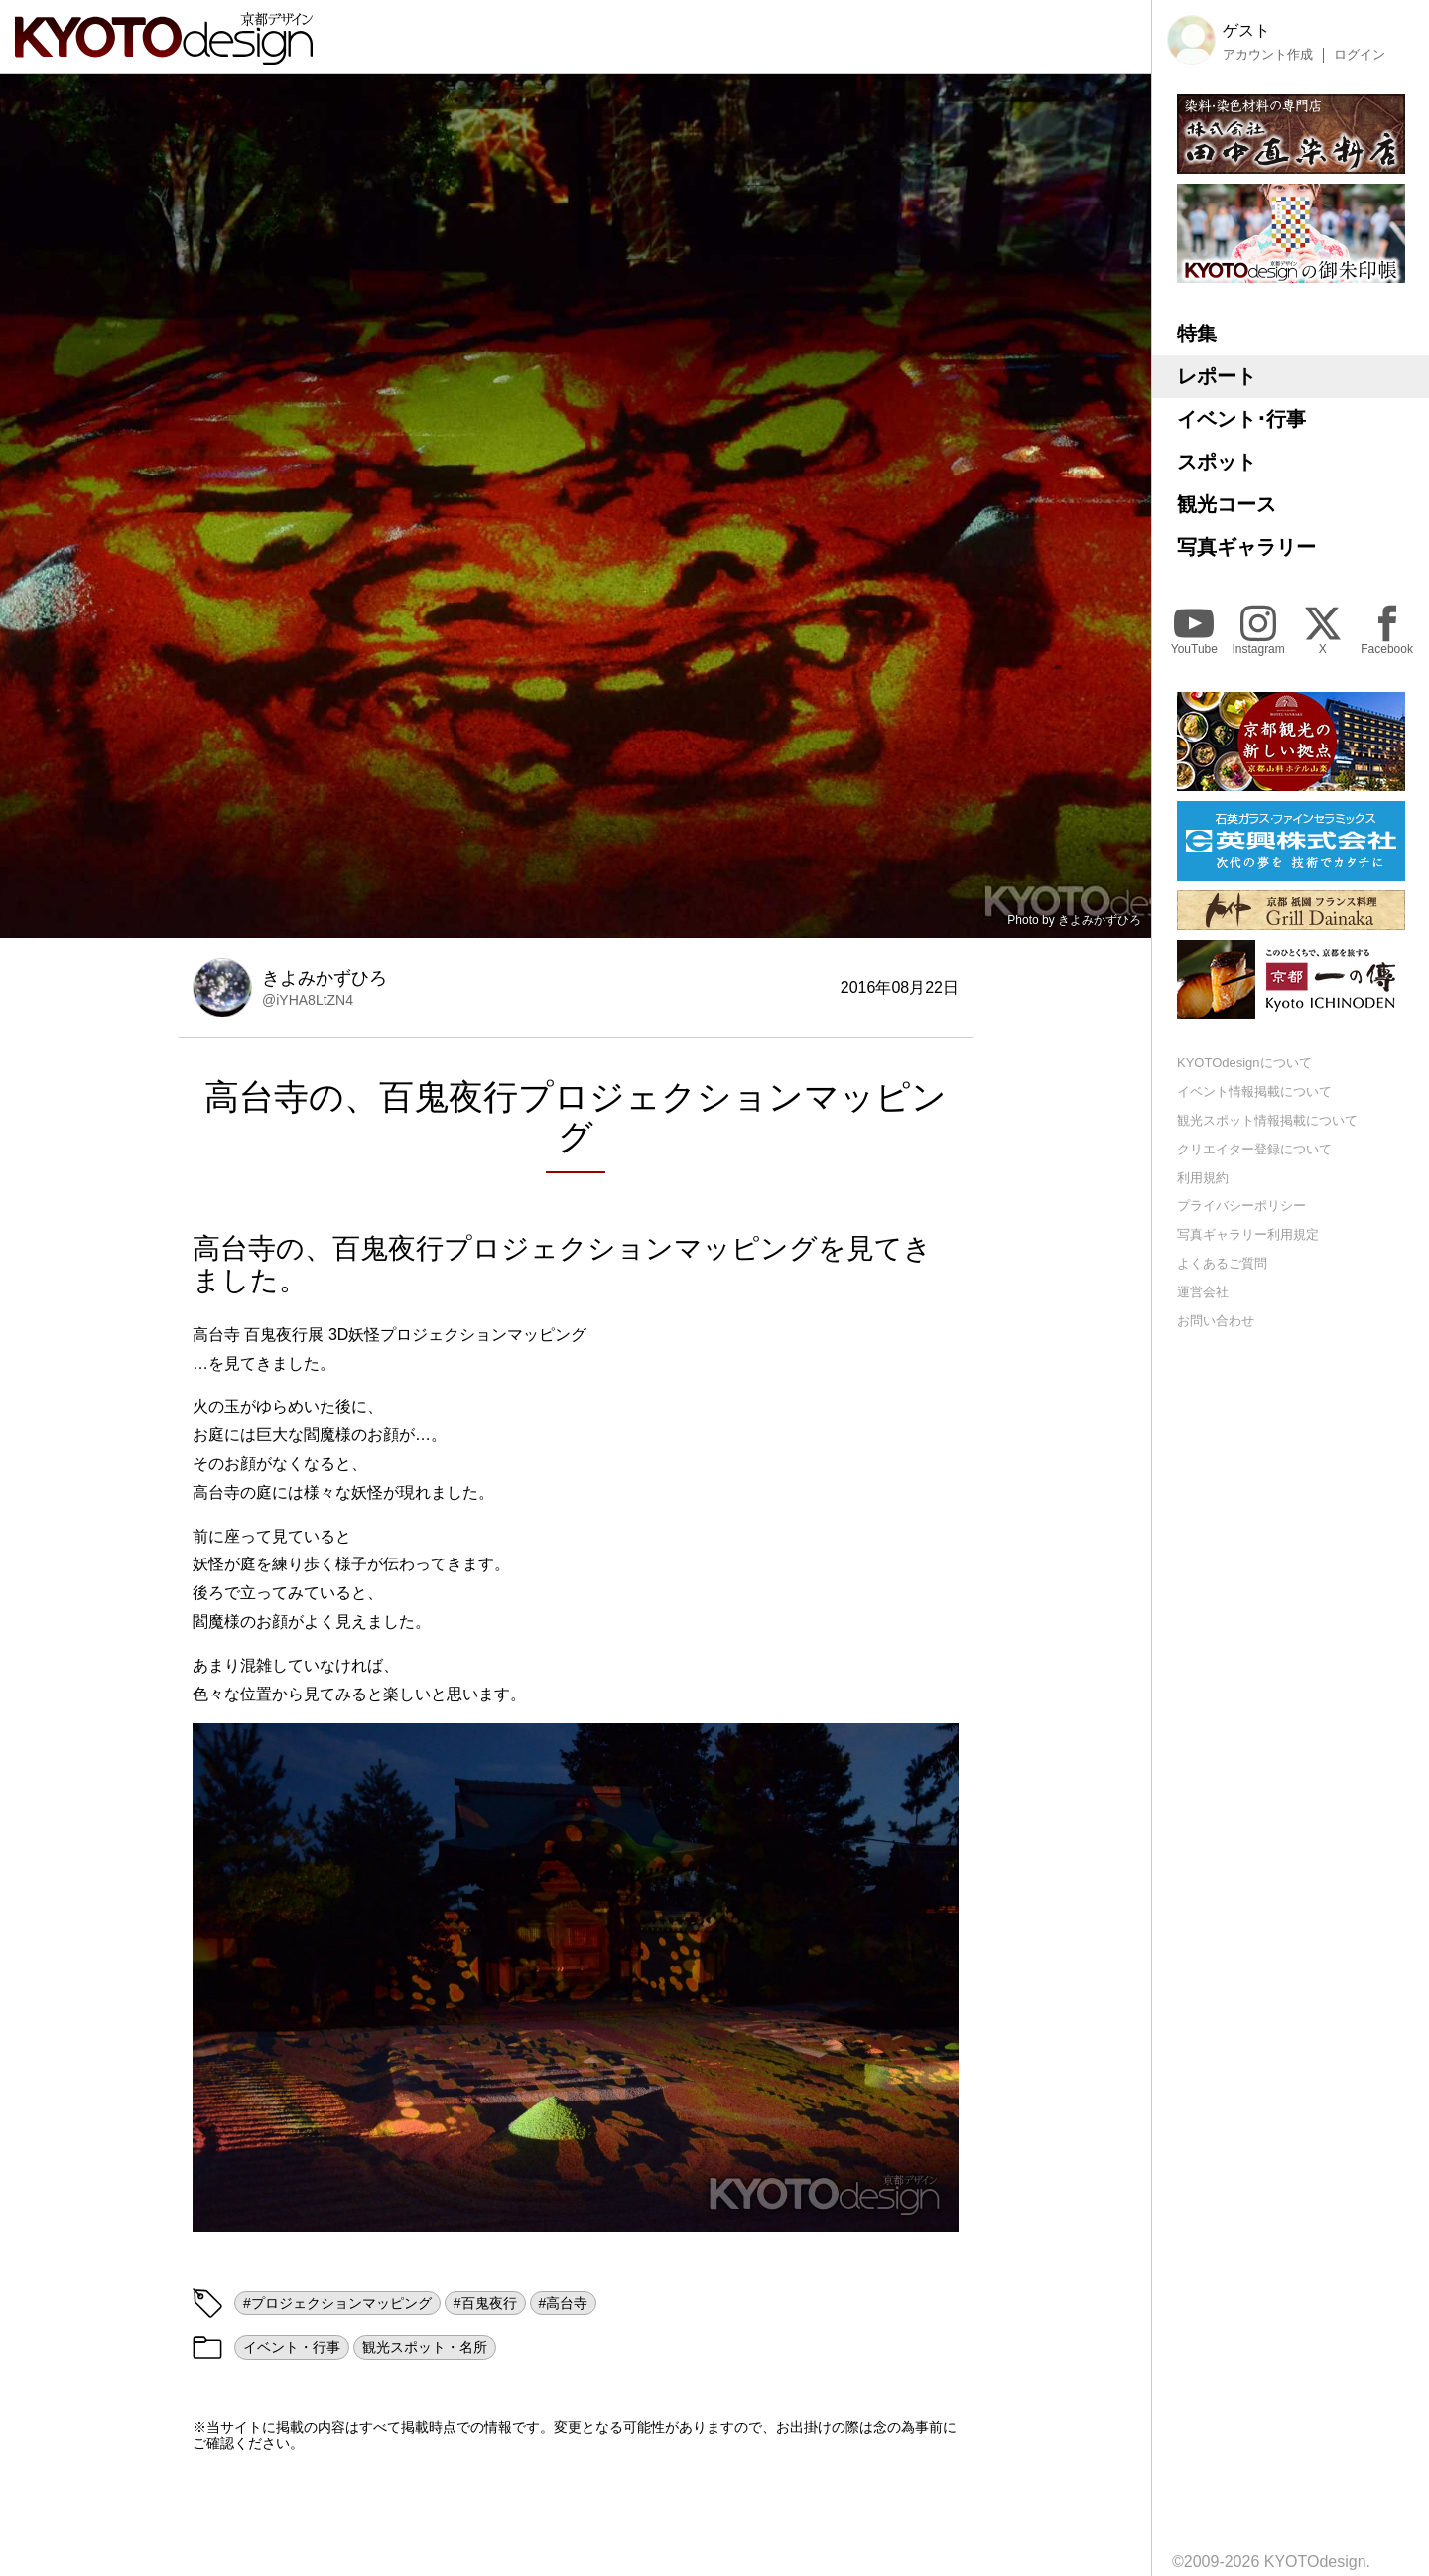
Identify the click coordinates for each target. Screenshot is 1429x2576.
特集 (1197, 333)
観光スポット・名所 (424, 2347)
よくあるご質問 (1222, 1263)
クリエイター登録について (1254, 1149)
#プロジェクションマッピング (337, 2303)
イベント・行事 (291, 2347)
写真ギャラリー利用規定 (1248, 1234)
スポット (1216, 462)
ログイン (1359, 55)
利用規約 (1203, 1177)
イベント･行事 (1241, 419)
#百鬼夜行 (485, 2303)
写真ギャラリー (1246, 547)
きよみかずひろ (1099, 920)
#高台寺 (563, 2303)
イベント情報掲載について (1254, 1091)
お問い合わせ (1215, 1320)
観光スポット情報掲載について (1267, 1120)
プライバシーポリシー (1241, 1205)
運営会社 (1203, 1292)
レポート (1216, 376)
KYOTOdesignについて (1244, 1062)
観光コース (1226, 504)
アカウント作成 (1268, 55)
